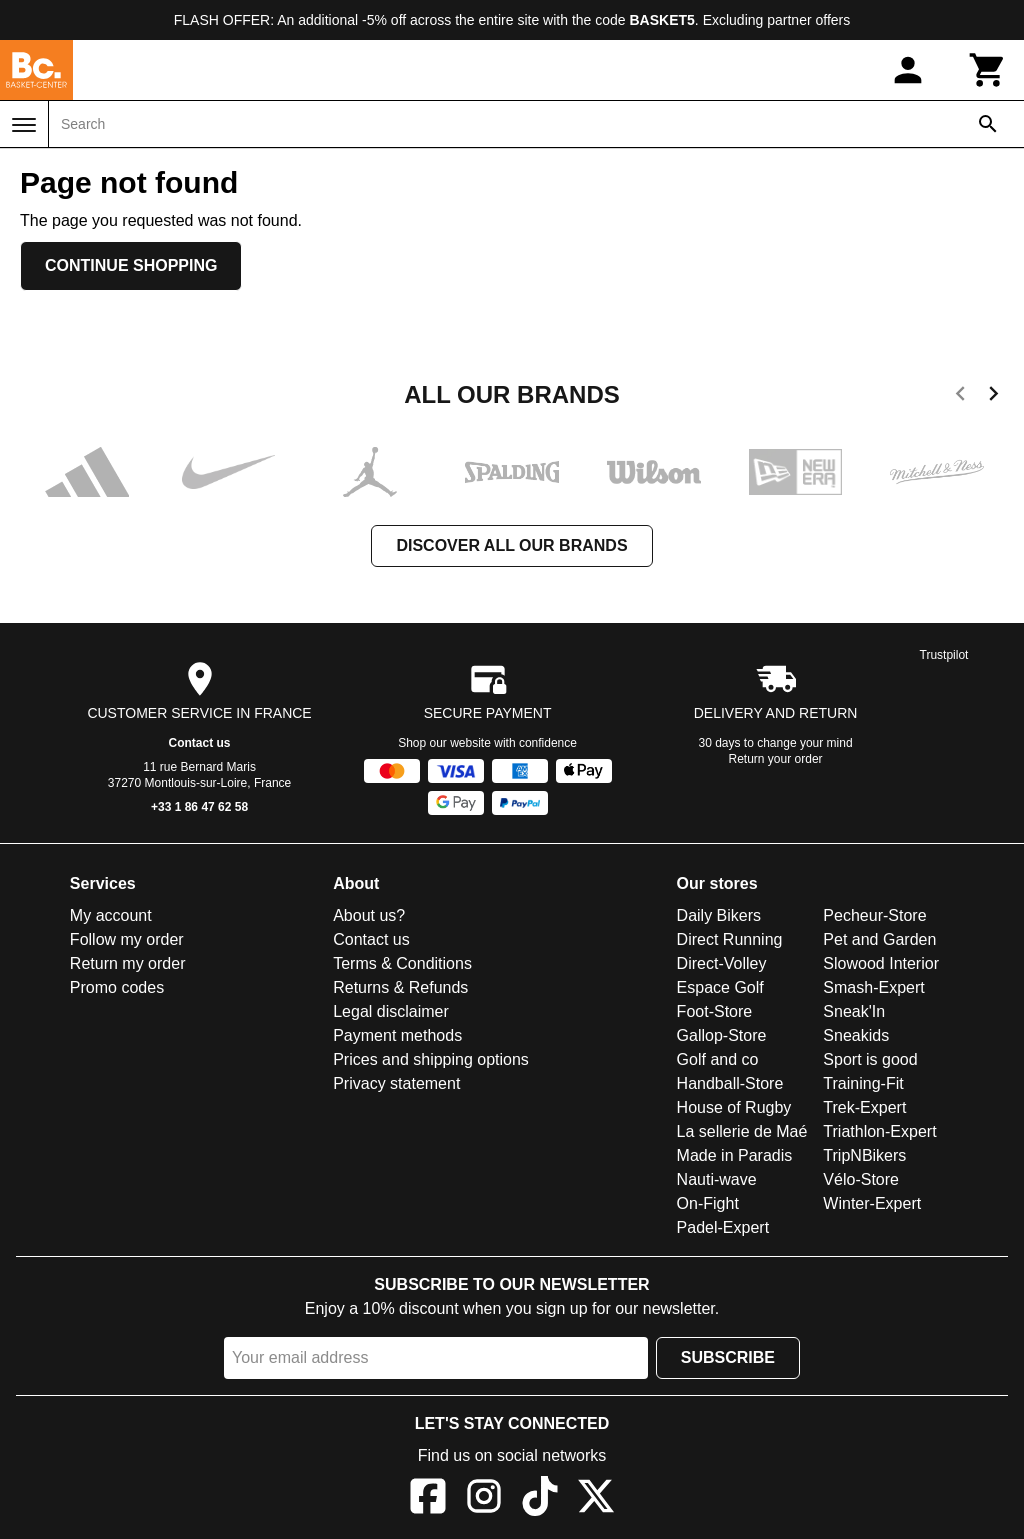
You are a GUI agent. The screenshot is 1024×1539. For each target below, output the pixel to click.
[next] (993, 397)
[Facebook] (428, 1499)
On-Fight (708, 1203)
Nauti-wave (717, 1179)
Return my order (128, 963)
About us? (369, 915)
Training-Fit (863, 1083)
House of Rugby (734, 1107)
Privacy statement (396, 1083)
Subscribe (728, 1357)
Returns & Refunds (400, 987)
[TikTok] (540, 1499)
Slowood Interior (881, 963)
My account (111, 915)
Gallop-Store (722, 1035)
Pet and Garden (879, 939)
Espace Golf (720, 987)
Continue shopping (131, 265)
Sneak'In (854, 1011)
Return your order (776, 759)
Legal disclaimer (391, 1011)
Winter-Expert (872, 1203)
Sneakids (856, 1035)
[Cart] (988, 70)
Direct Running (730, 939)
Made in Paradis (735, 1155)
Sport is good (870, 1059)
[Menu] (24, 125)
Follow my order (127, 939)
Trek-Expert (864, 1107)
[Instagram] (484, 1499)
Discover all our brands (511, 545)
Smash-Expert (873, 987)
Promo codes (117, 987)
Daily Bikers (719, 915)
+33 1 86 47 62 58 (199, 807)
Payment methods (397, 1035)
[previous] (960, 397)
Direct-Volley (722, 963)
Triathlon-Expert (879, 1131)
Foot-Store (715, 1011)
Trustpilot (944, 655)
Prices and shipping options (431, 1059)
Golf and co (718, 1059)
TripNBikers (864, 1155)
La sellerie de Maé (742, 1131)
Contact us (200, 743)
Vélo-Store (861, 1179)
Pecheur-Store (874, 915)
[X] (596, 1499)
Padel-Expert (723, 1227)
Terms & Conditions (402, 963)
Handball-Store (730, 1083)
